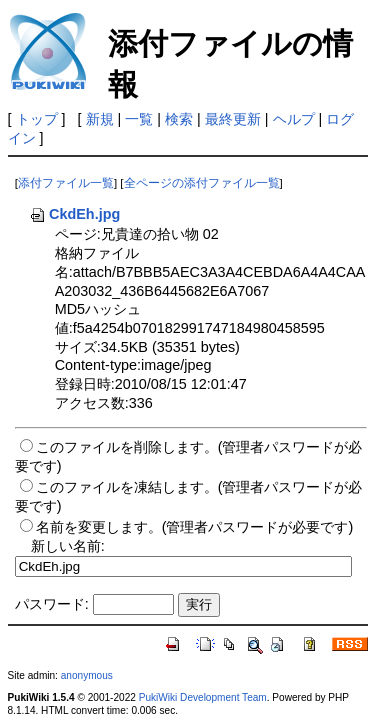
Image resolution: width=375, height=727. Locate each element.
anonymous (87, 675)
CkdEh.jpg (74, 214)
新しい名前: (68, 546)
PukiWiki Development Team (203, 697)
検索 (179, 119)
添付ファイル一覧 (66, 183)
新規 (100, 119)
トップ (37, 119)
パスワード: (52, 604)
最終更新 (233, 119)
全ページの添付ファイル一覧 (202, 183)
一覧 (139, 119)
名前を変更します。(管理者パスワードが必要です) (195, 527)
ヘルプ (294, 119)
